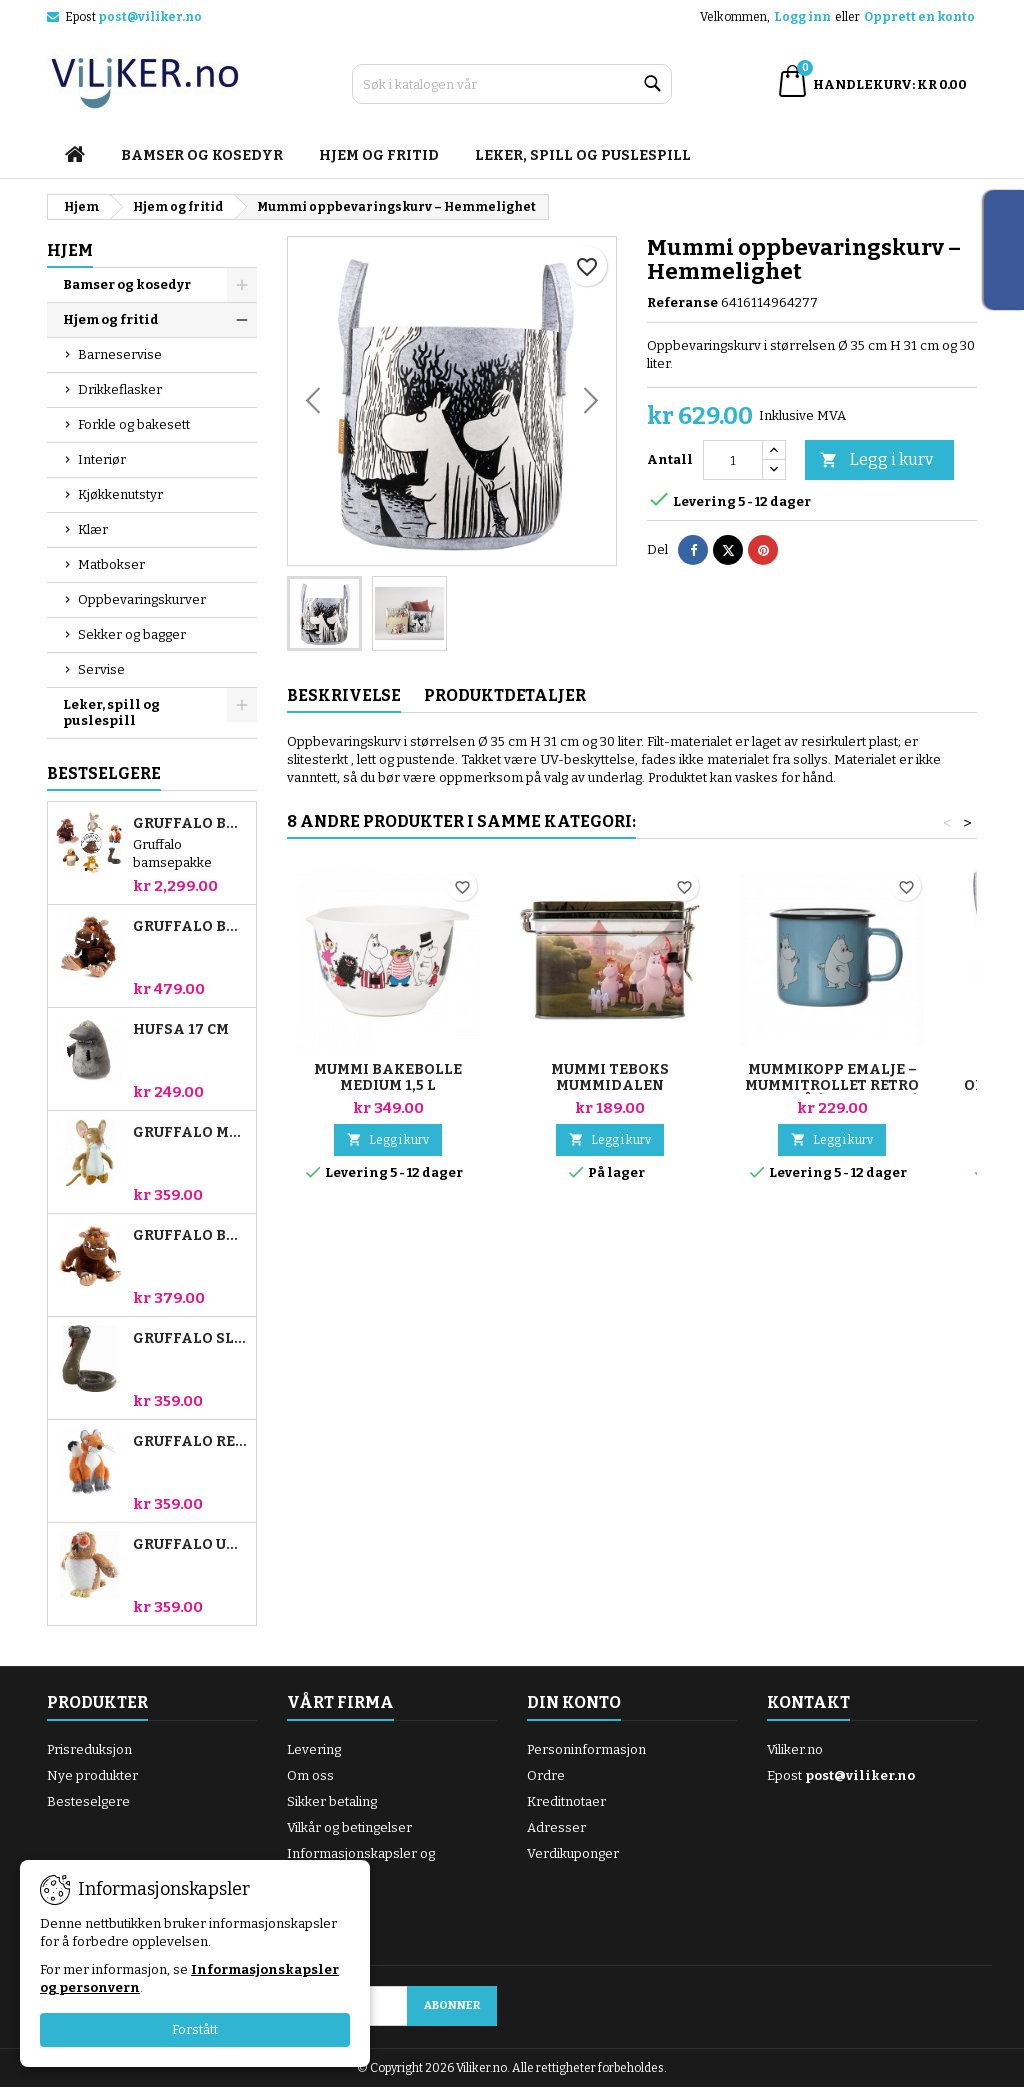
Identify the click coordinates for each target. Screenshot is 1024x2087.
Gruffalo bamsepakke (190, 824)
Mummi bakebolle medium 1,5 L (388, 1077)
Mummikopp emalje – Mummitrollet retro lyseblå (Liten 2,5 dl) (832, 1085)
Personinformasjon (586, 1749)
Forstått (195, 2029)
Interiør (102, 459)
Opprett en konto (919, 17)
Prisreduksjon (89, 1749)
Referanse (682, 302)
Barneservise (120, 354)
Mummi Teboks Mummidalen (610, 1077)
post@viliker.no (150, 17)
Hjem (70, 250)
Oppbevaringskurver (142, 599)
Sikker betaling (332, 1801)
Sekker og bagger (132, 634)
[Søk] (512, 84)
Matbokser (111, 564)
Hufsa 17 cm (181, 1030)
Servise (101, 669)
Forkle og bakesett (134, 424)
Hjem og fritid (379, 155)
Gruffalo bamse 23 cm (190, 927)
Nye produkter (92, 1775)
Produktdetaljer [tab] (505, 695)
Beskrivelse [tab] (344, 695)
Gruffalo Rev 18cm (190, 1442)
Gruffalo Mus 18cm (190, 1133)
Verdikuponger (573, 1853)
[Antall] (733, 460)
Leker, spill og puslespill (583, 155)
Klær (93, 529)
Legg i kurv (876, 460)
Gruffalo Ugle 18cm (190, 1545)
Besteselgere (88, 1801)
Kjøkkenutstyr (120, 494)
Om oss (310, 1775)
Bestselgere (104, 773)
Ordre (546, 1775)
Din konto (574, 1702)
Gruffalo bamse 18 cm (190, 1236)
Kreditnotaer (566, 1801)
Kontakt (808, 1702)
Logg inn (802, 17)
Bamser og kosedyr (202, 155)
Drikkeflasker (120, 389)
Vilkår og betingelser (349, 1827)
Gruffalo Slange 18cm (190, 1339)
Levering (314, 1749)
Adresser (556, 1827)
